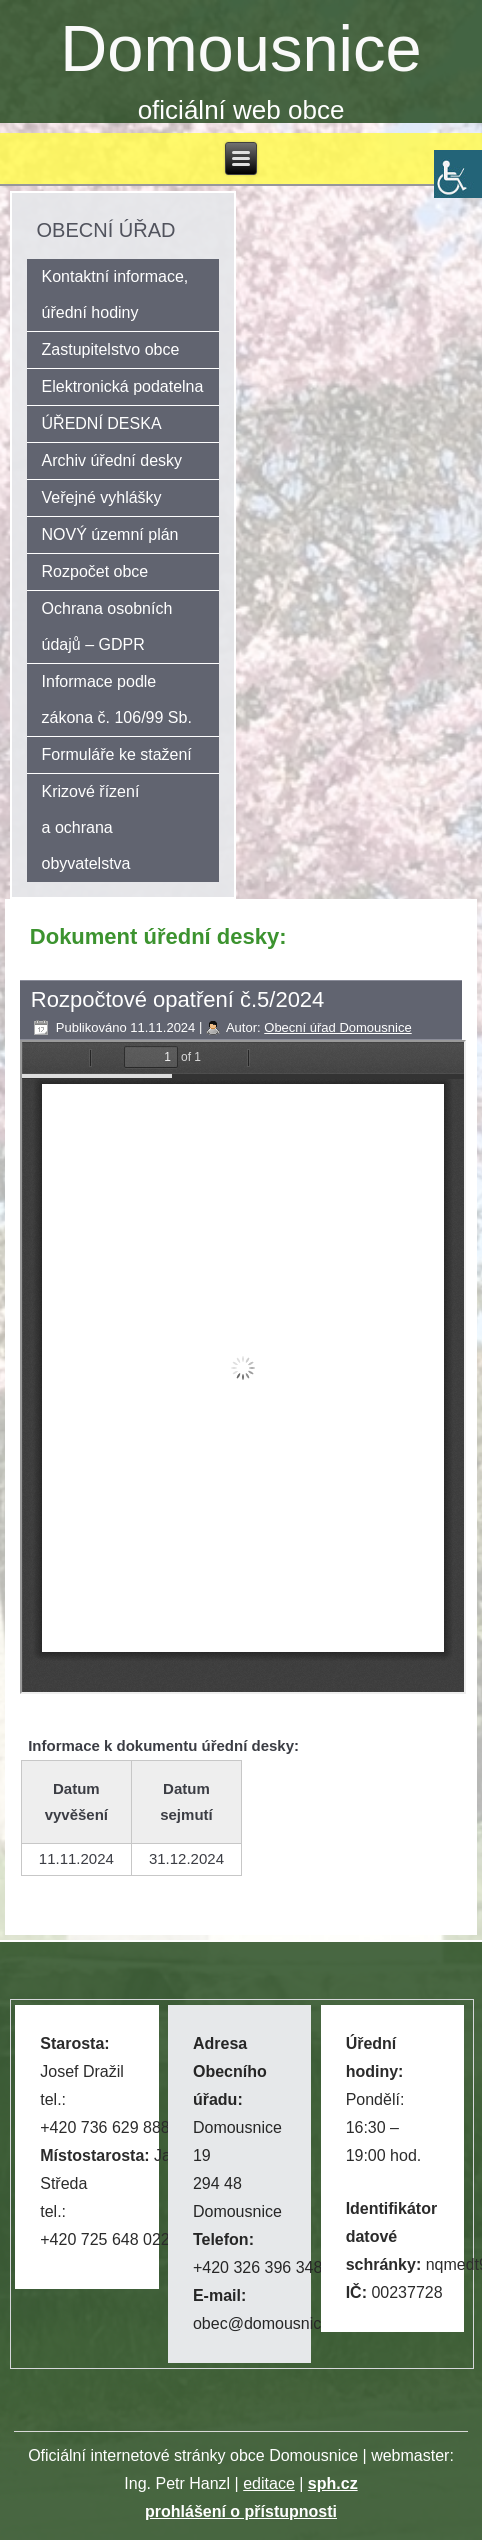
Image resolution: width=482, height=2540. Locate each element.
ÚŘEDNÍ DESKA (102, 423)
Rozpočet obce (95, 571)
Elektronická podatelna (123, 386)
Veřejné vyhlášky (102, 497)
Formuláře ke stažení (117, 754)
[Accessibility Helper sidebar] (458, 174)
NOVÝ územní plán (110, 534)
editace (269, 2483)
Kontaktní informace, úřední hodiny (115, 294)
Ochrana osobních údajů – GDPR (107, 626)
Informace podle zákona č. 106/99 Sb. (117, 699)
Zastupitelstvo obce (111, 349)
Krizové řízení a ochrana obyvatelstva (91, 827)
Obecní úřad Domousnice (337, 1027)
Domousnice (240, 48)
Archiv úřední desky (112, 460)
